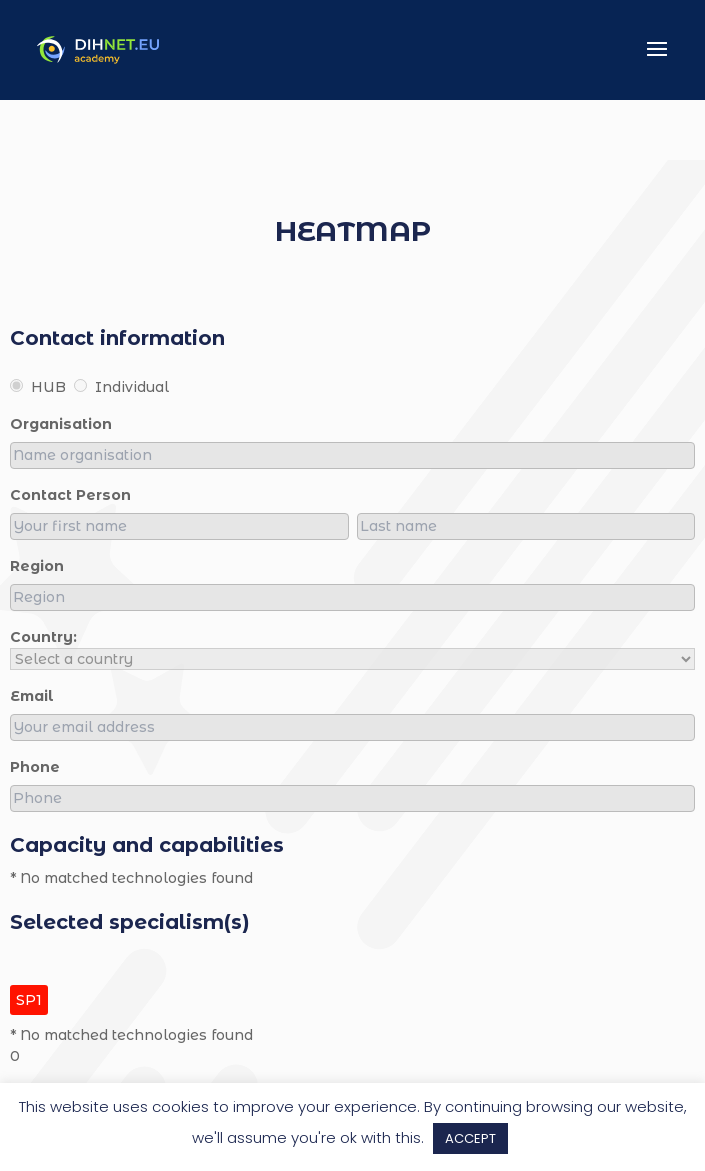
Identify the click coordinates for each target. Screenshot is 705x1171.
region (37, 566)
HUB (38, 387)
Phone (35, 767)
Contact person (70, 495)
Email (32, 696)
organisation (61, 424)
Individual (121, 387)
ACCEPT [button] (470, 1138)
